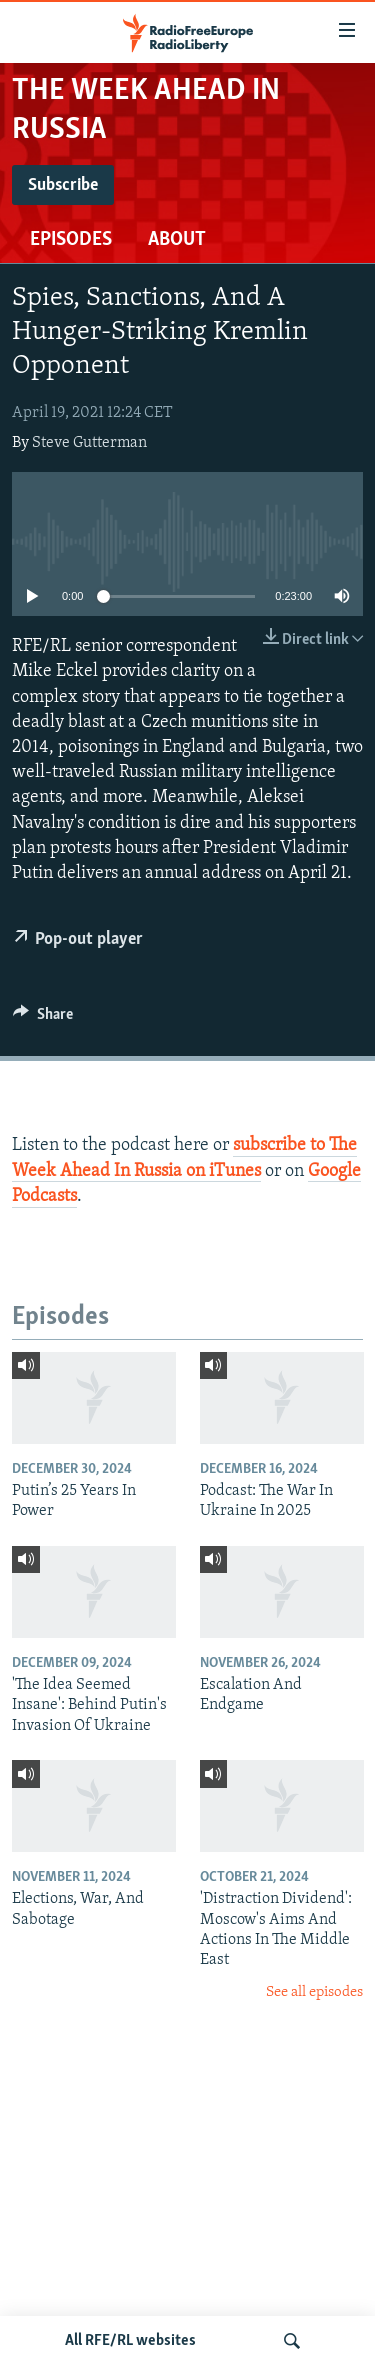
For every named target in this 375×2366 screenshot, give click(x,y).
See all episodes (314, 1992)
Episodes (71, 240)
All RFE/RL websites (130, 2341)
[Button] (43, 1019)
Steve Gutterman (89, 443)
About (177, 240)
